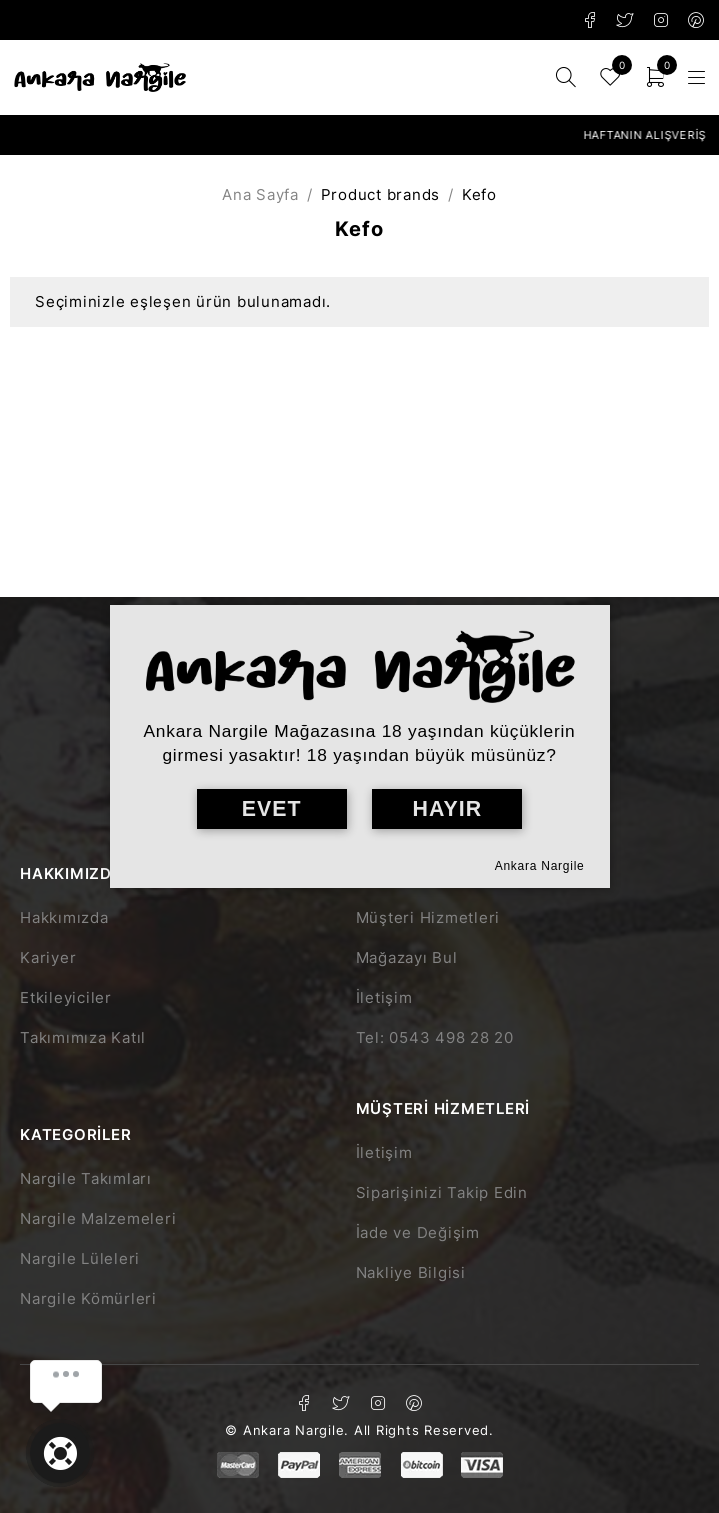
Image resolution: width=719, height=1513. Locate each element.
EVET (272, 809)
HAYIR (447, 809)
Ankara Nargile (540, 866)
